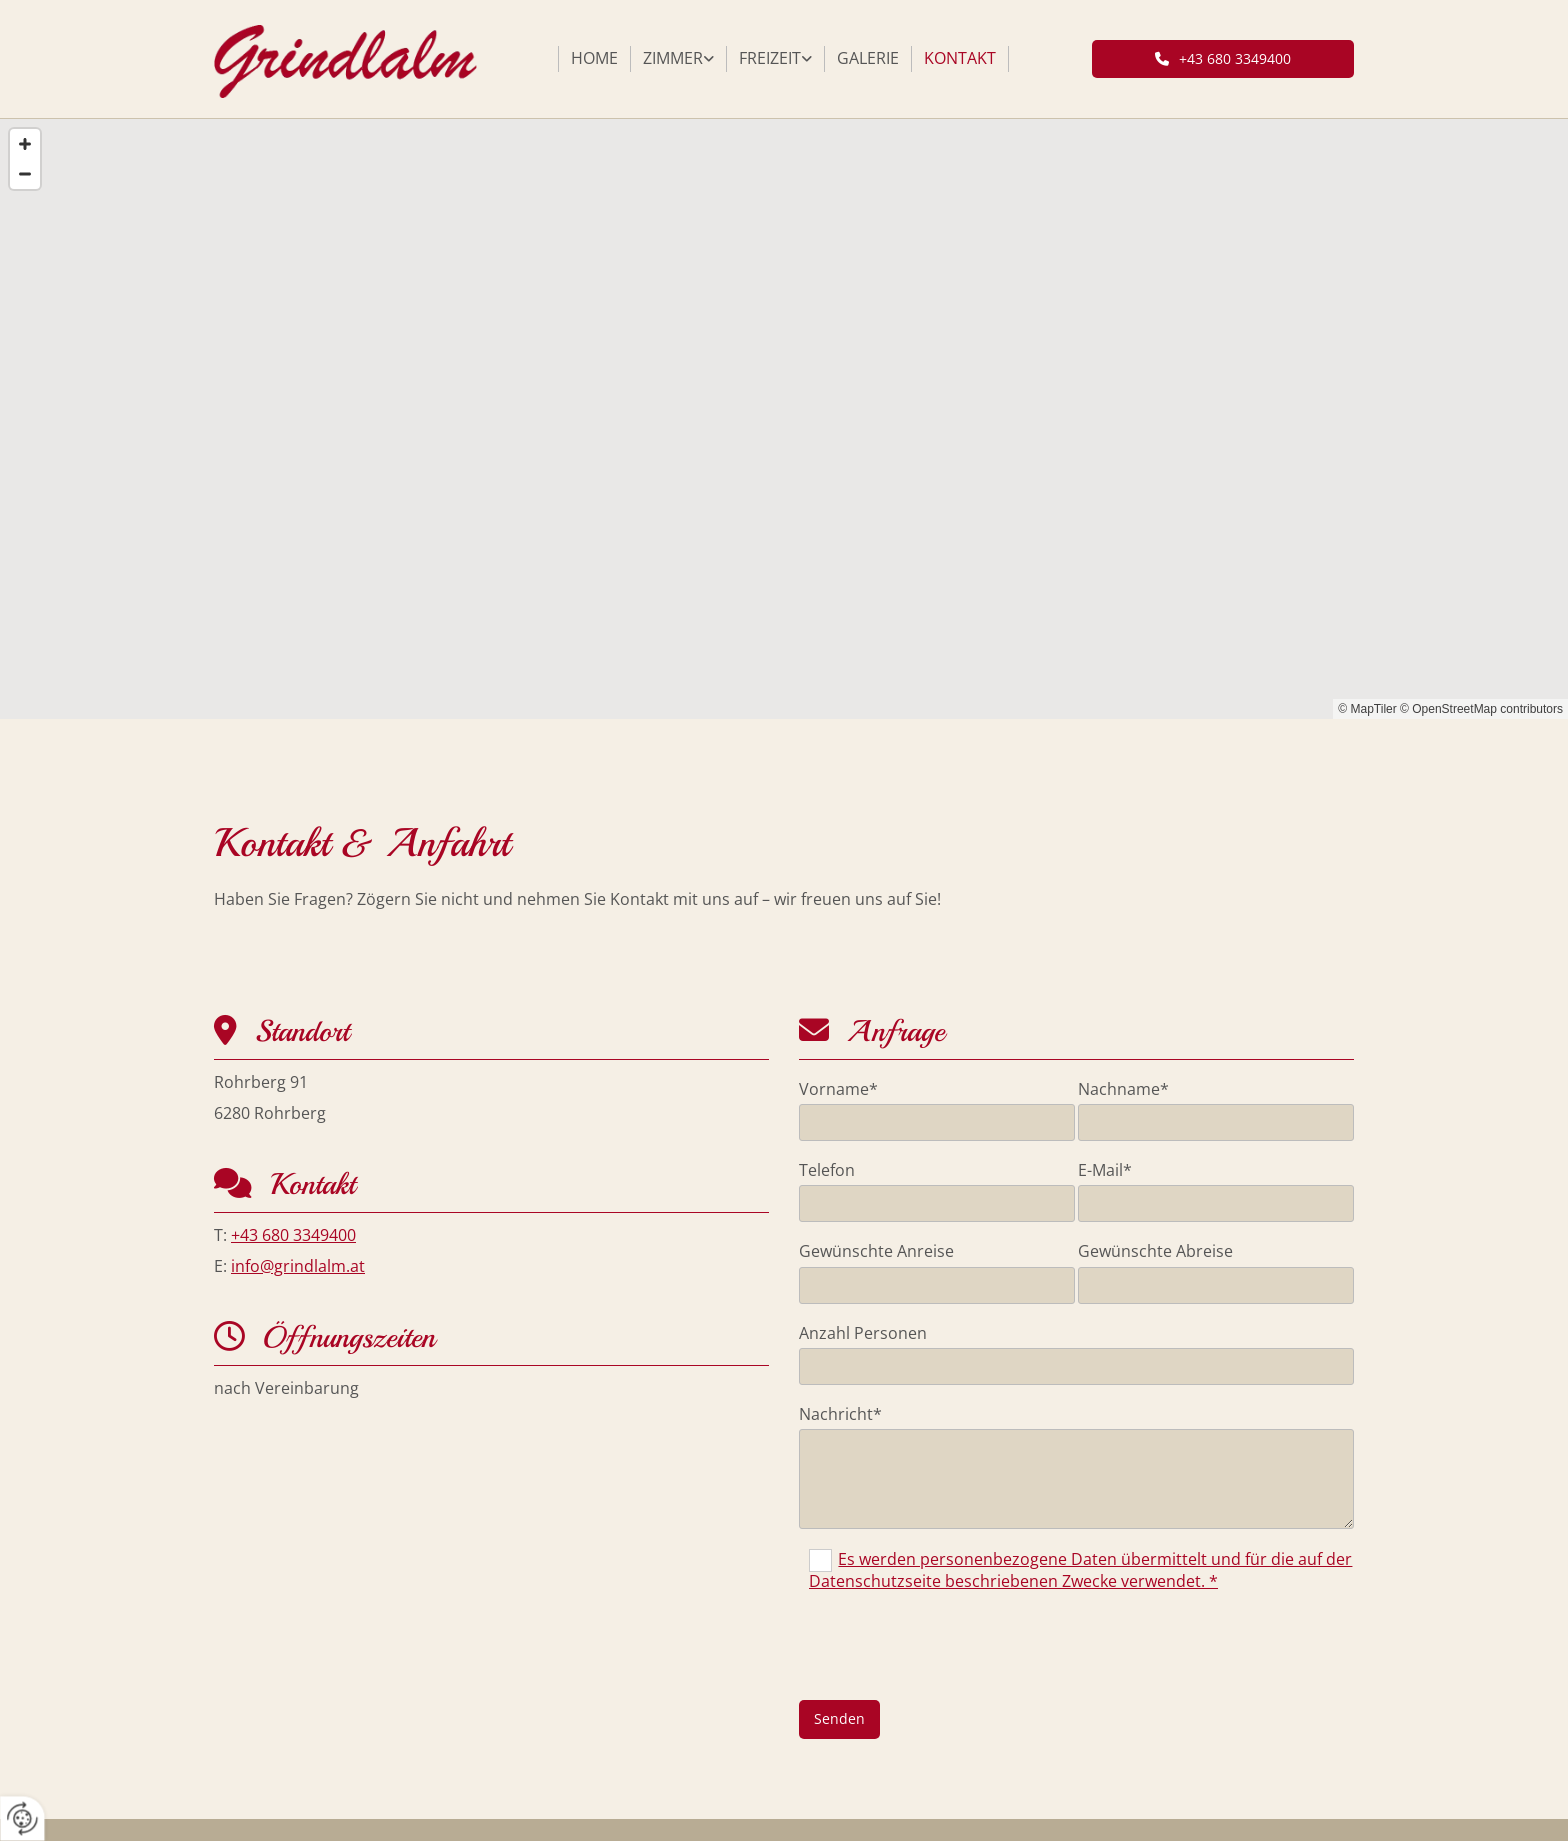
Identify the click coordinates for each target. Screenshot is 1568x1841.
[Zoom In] (25, 144)
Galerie (868, 58)
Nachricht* (840, 1414)
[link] (679, 59)
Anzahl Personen (863, 1333)
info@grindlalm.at (298, 1266)
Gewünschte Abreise (1155, 1251)
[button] (1223, 59)
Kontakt (960, 58)
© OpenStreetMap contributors (1481, 709)
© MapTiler (1367, 709)
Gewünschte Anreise (876, 1251)
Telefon (827, 1170)
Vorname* (838, 1089)
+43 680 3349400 (293, 1235)
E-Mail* (1105, 1170)
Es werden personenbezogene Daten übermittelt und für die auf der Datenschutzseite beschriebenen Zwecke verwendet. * (1080, 1570)
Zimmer (673, 58)
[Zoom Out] (25, 174)
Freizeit (770, 58)
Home (594, 58)
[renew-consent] (22, 1818)
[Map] (784, 419)
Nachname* (1123, 1089)
